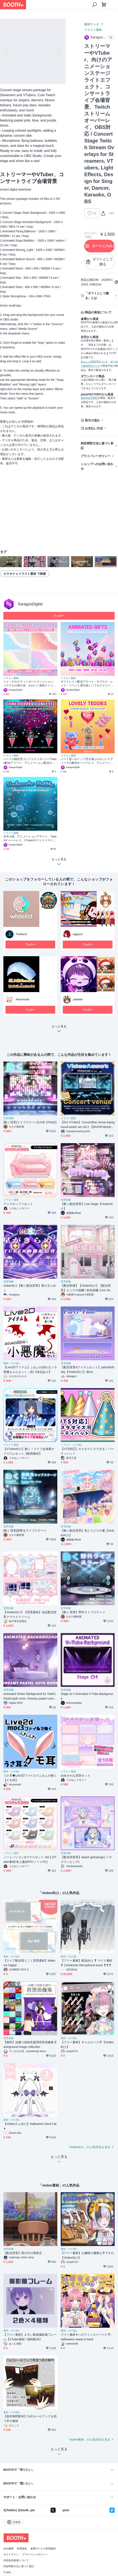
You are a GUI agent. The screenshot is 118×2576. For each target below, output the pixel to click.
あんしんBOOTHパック (94, 361)
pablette (78, 999)
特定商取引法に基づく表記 (97, 446)
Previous (7, 51)
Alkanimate (22, 999)
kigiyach (78, 934)
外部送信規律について (16, 2560)
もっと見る (59, 1030)
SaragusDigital (30, 604)
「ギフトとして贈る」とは (97, 296)
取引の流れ (92, 420)
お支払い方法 (94, 428)
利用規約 (22, 2548)
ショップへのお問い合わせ (97, 466)
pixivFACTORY (89, 397)
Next (59, 51)
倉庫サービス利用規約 (43, 2548)
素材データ (91, 24)
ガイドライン (11, 2554)
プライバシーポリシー (95, 456)
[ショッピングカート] (103, 4)
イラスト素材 (93, 29)
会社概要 (8, 2548)
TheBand (21, 934)
